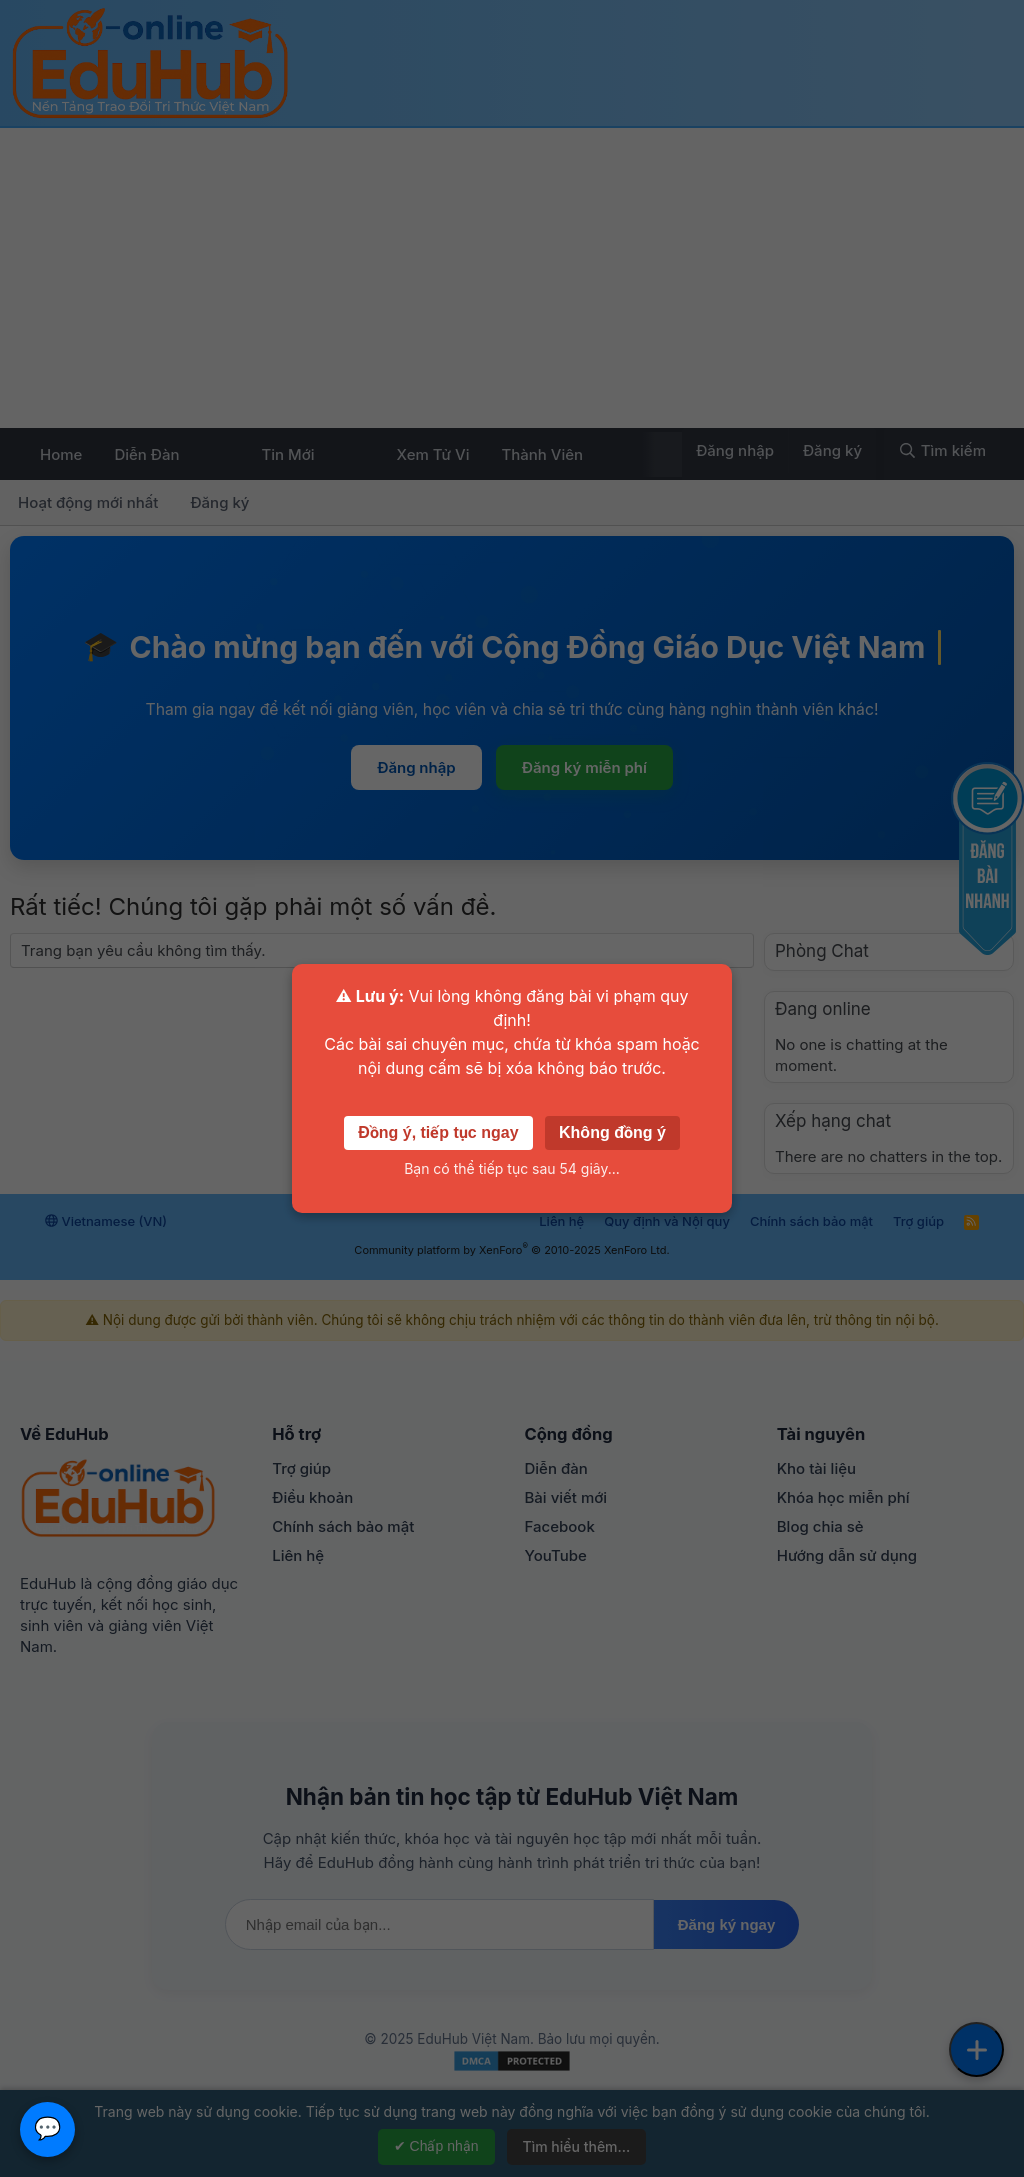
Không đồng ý (612, 1132)
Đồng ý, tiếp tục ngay (438, 1132)
